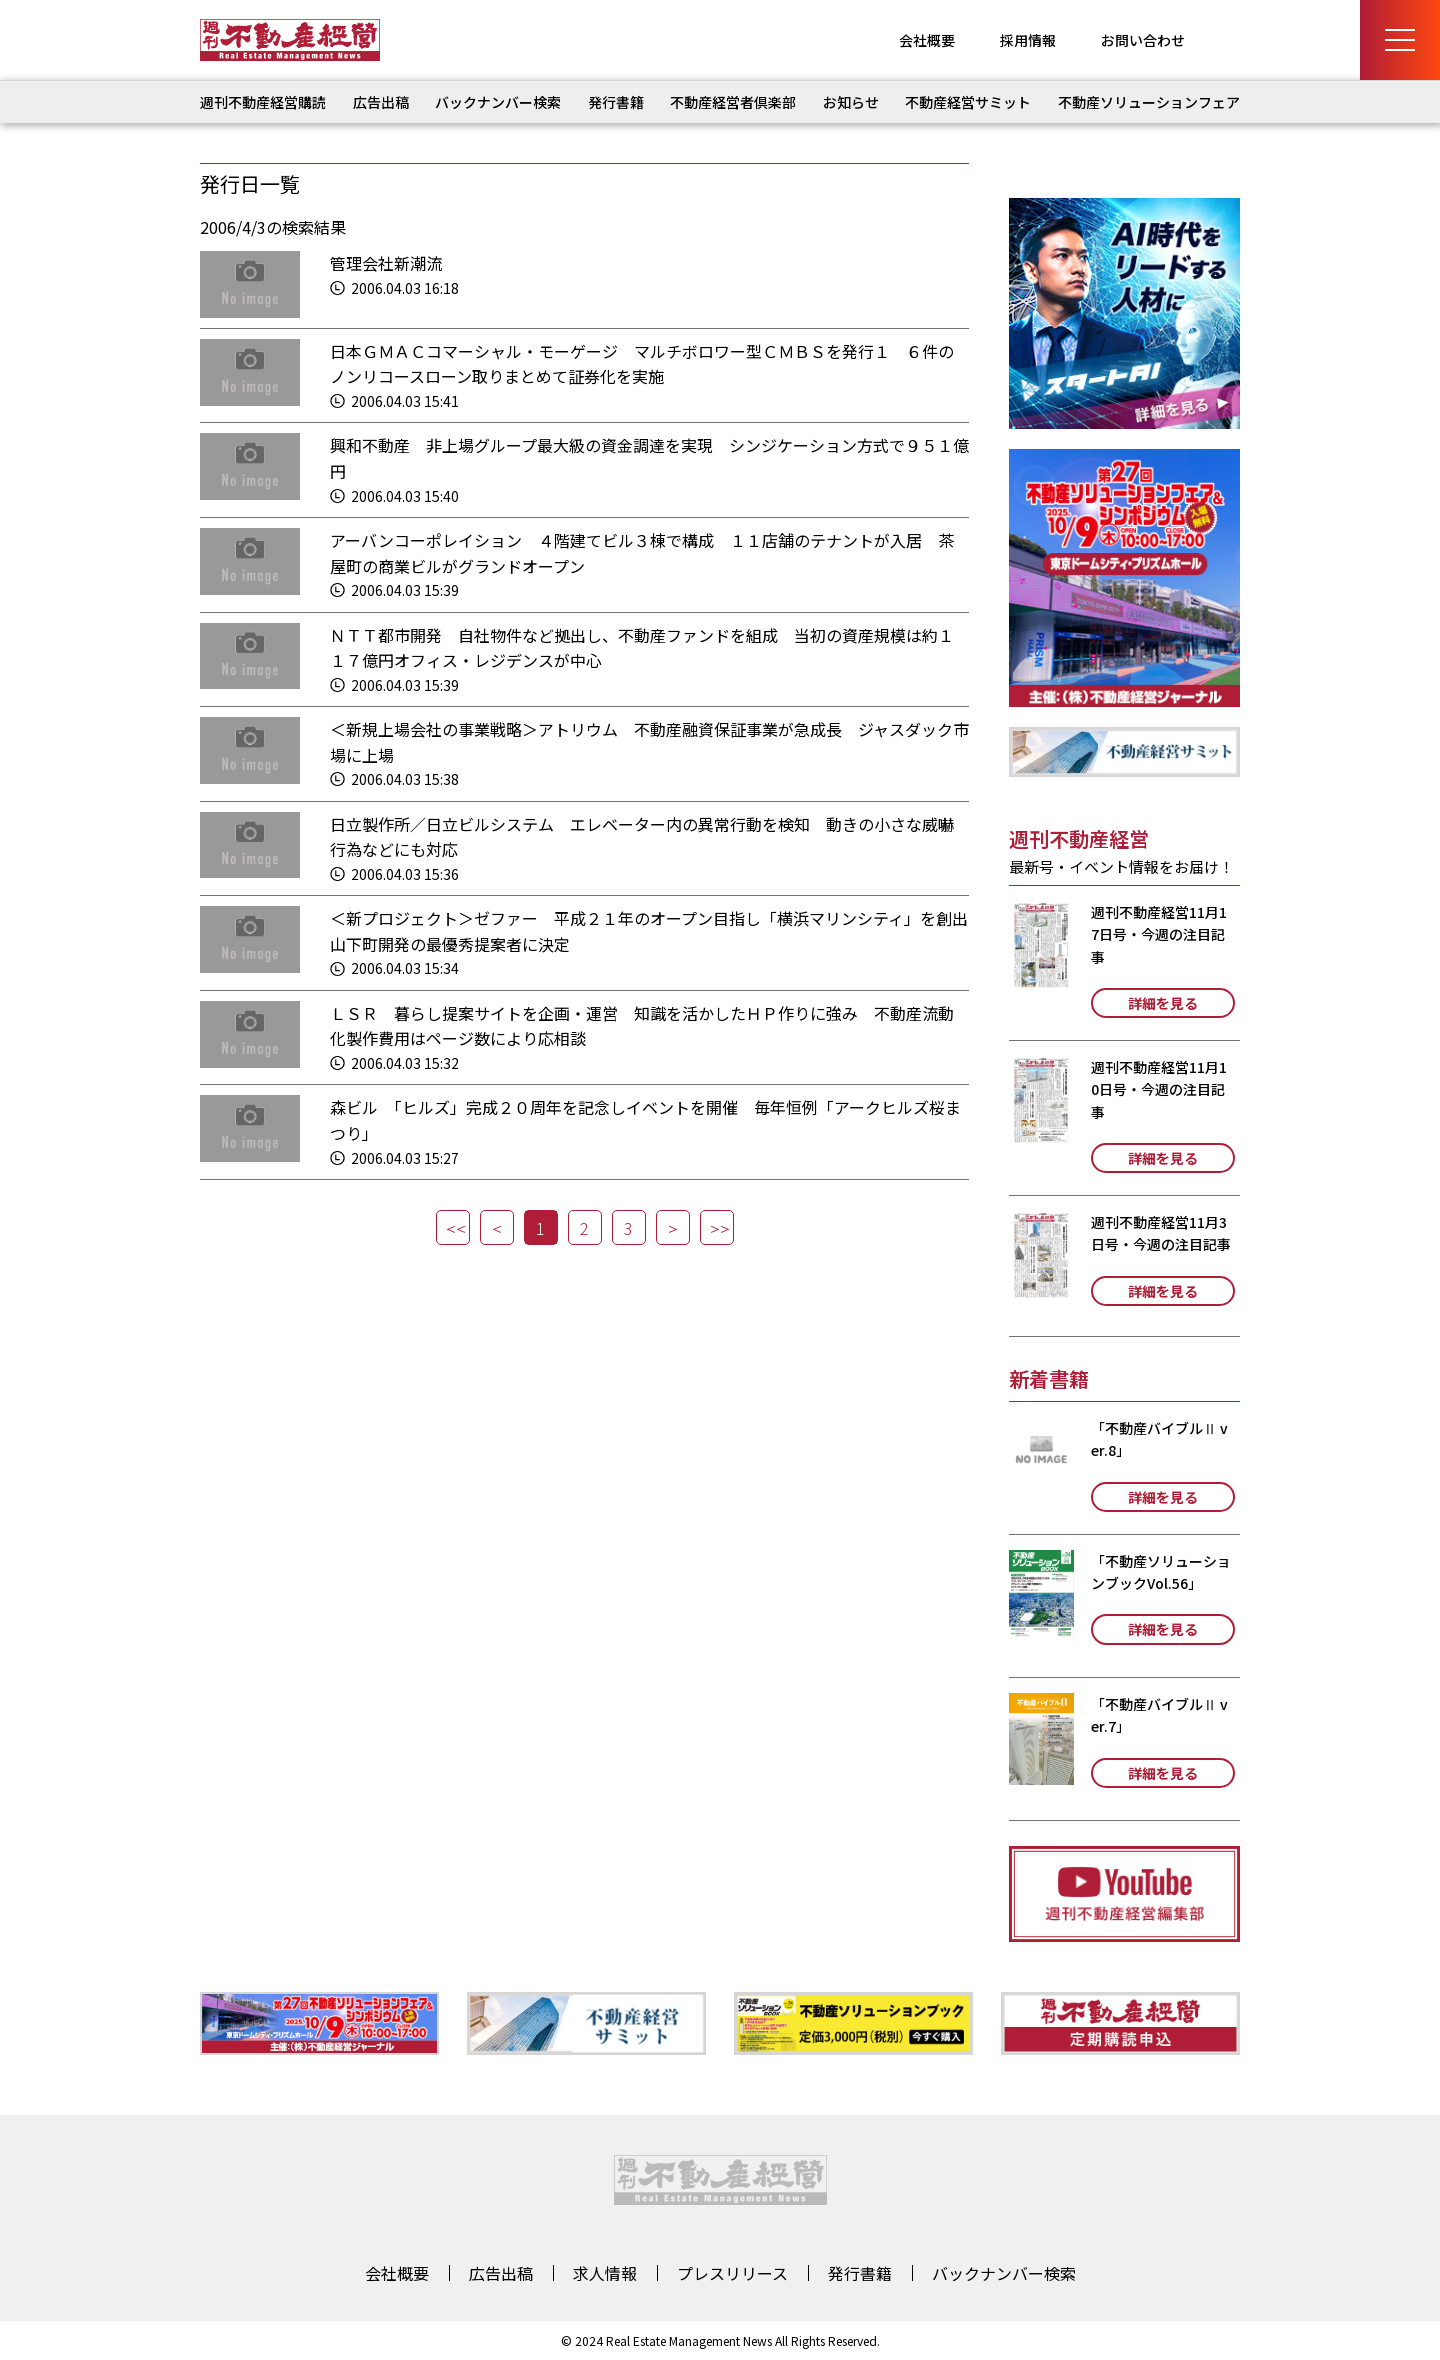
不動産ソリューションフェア (1149, 102)
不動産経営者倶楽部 (733, 102)
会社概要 (927, 40)
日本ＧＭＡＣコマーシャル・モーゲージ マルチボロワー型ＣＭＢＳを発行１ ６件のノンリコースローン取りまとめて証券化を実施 (642, 364)
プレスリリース (732, 2273)
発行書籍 (616, 102)
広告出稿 (381, 102)
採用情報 (1028, 40)
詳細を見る (1163, 1003)
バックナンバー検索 (498, 102)
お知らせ (851, 102)
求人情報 (605, 2273)
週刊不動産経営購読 (263, 102)
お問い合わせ (1143, 40)
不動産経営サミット (968, 102)
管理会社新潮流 (386, 263)
